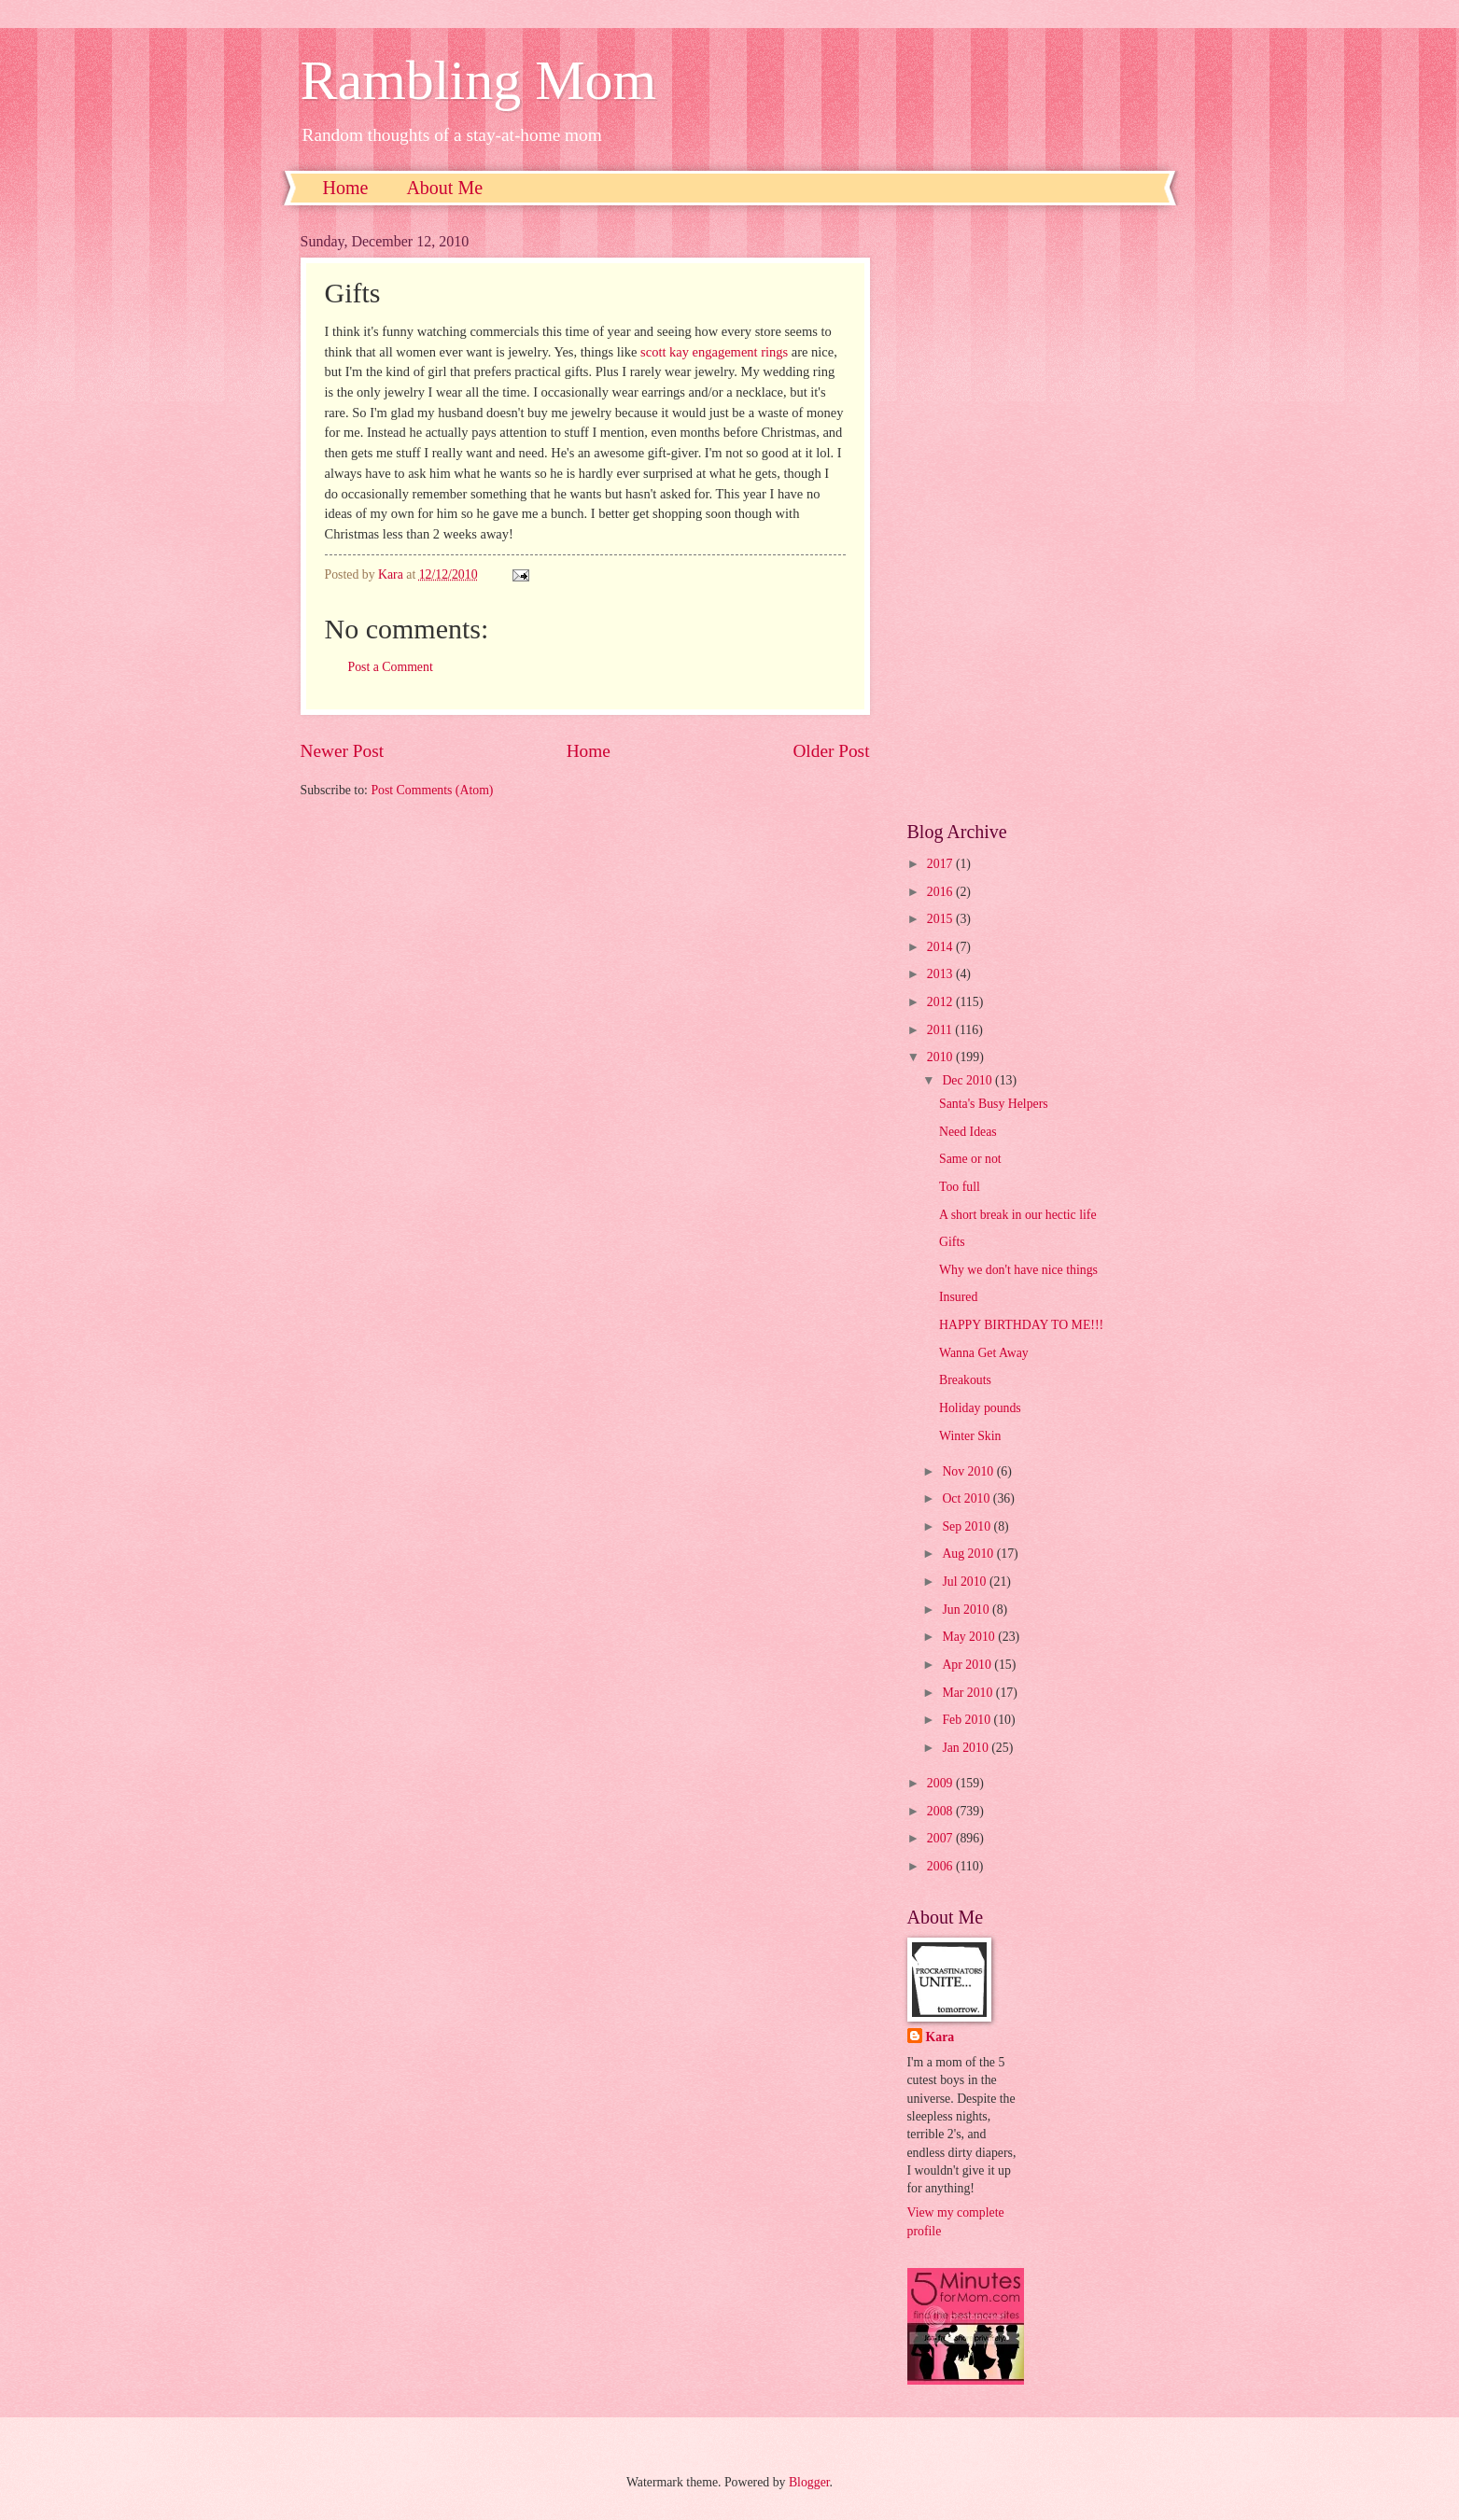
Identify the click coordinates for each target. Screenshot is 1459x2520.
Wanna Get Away (984, 1353)
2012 (941, 1002)
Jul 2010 (965, 1582)
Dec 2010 (968, 1080)
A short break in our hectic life (1018, 1215)
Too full (959, 1187)
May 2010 (970, 1637)
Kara (940, 2037)
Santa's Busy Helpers (993, 1104)
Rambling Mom (479, 80)
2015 (941, 919)
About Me (444, 187)
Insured (958, 1297)
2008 (941, 1811)
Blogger (809, 2482)
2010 (941, 1057)
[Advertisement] (1033, 513)
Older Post (831, 751)
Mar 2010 (968, 1693)
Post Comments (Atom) (432, 790)
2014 (941, 947)
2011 (941, 1030)
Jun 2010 (967, 1610)
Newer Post (343, 751)
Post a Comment (390, 667)
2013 (941, 974)
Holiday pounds (980, 1408)
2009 (941, 1783)
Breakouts (965, 1380)
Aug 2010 (969, 1554)
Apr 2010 (968, 1665)
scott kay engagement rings (714, 351)
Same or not (970, 1159)
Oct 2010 (967, 1498)
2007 (941, 1838)
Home (346, 187)
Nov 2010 (969, 1471)
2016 (941, 892)
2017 (941, 864)
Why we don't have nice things (1018, 1270)
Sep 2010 (967, 1526)
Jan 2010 (966, 1748)
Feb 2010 (967, 1720)
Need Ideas (968, 1132)
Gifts (952, 1242)
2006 (941, 1866)
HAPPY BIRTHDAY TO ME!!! (1021, 1325)
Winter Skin (970, 1436)
